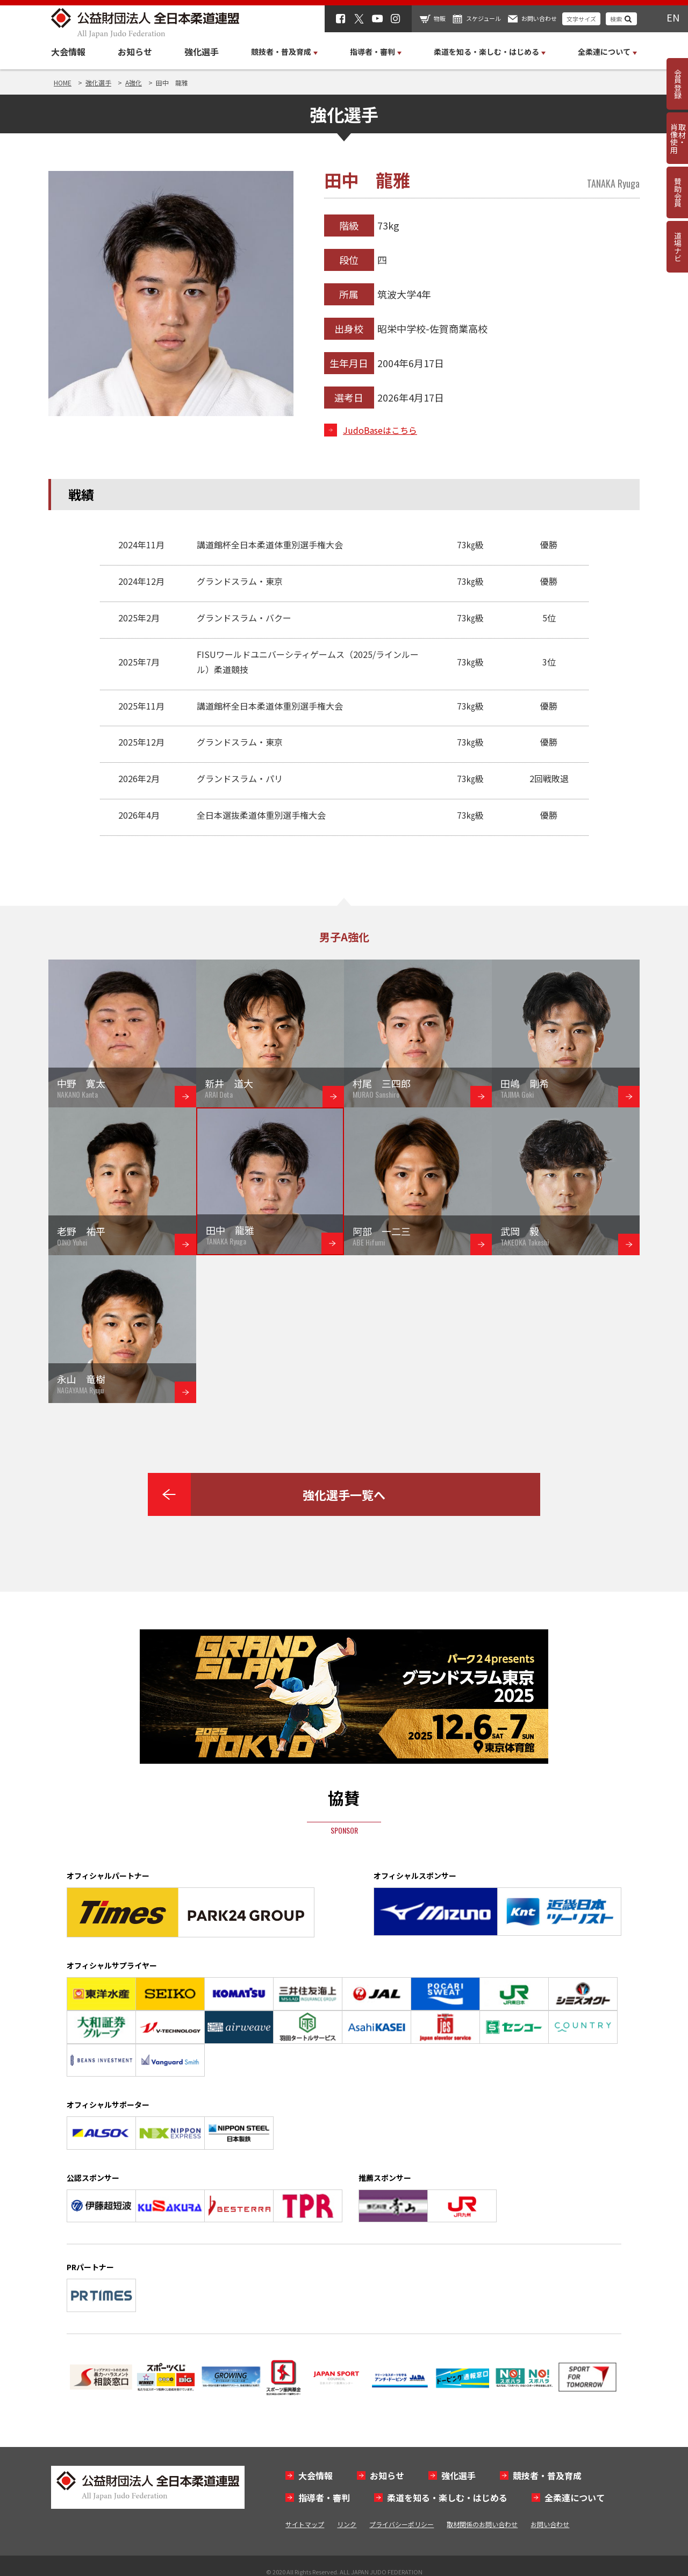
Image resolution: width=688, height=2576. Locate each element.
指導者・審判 (324, 2497)
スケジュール (483, 18)
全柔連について (574, 2497)
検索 (616, 19)
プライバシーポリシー (401, 2524)
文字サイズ (581, 19)
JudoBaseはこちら (380, 430)
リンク (346, 2524)
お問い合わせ (539, 18)
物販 (440, 18)
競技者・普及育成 (547, 2475)
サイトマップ (304, 2524)
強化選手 (201, 51)
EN (672, 17)
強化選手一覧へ (344, 1494)
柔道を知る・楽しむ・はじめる (447, 2497)
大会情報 (68, 51)
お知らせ (135, 51)
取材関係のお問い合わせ (482, 2524)
